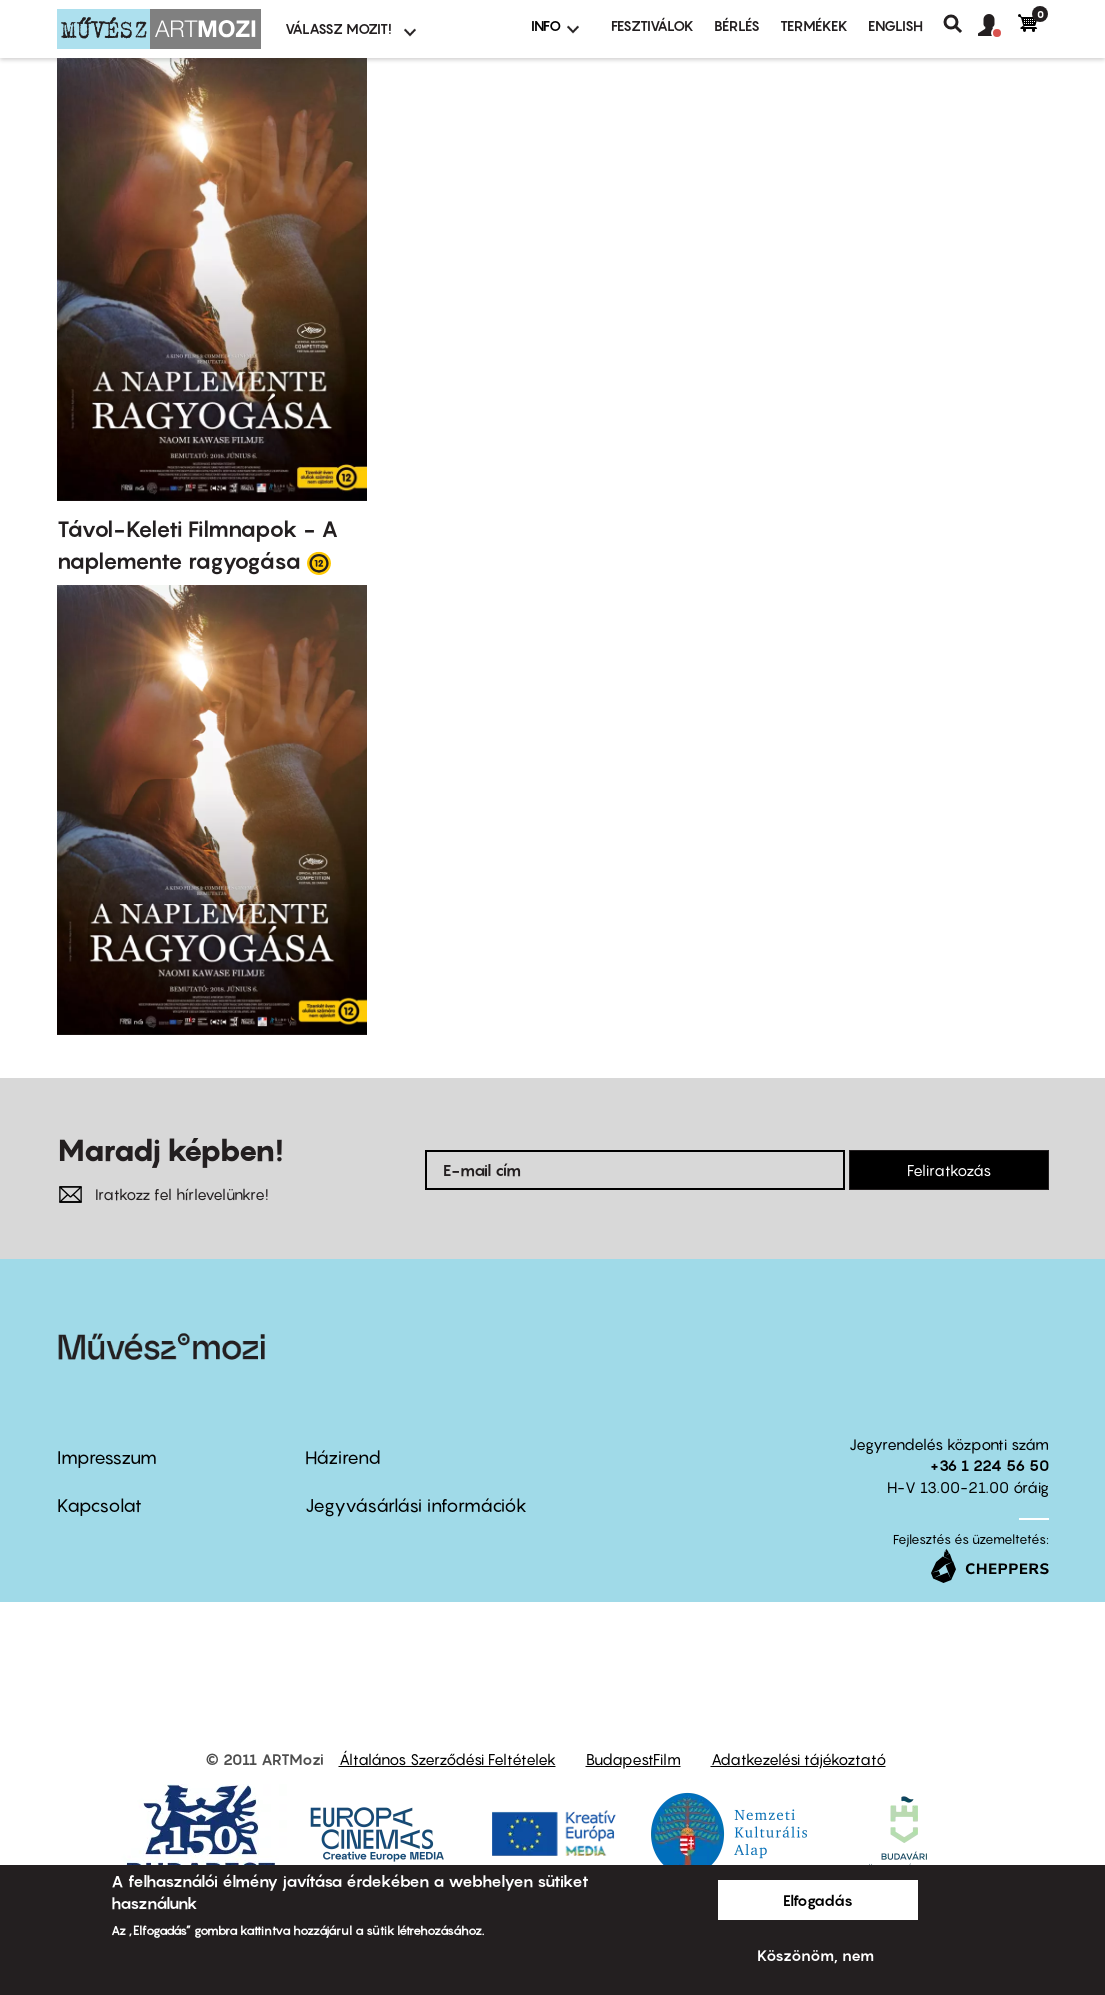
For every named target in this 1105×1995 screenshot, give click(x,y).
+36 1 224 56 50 (989, 1465)
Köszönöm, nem (815, 1955)
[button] (998, 26)
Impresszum (107, 1457)
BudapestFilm (633, 1759)
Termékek (814, 25)
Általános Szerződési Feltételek (447, 1759)
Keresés (960, 24)
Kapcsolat (99, 1505)
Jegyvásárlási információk (416, 1505)
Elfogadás (818, 1900)
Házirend (343, 1457)
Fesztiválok (652, 25)
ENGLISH (895, 25)
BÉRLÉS (737, 25)
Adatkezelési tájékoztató (798, 1759)
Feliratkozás (949, 1170)
